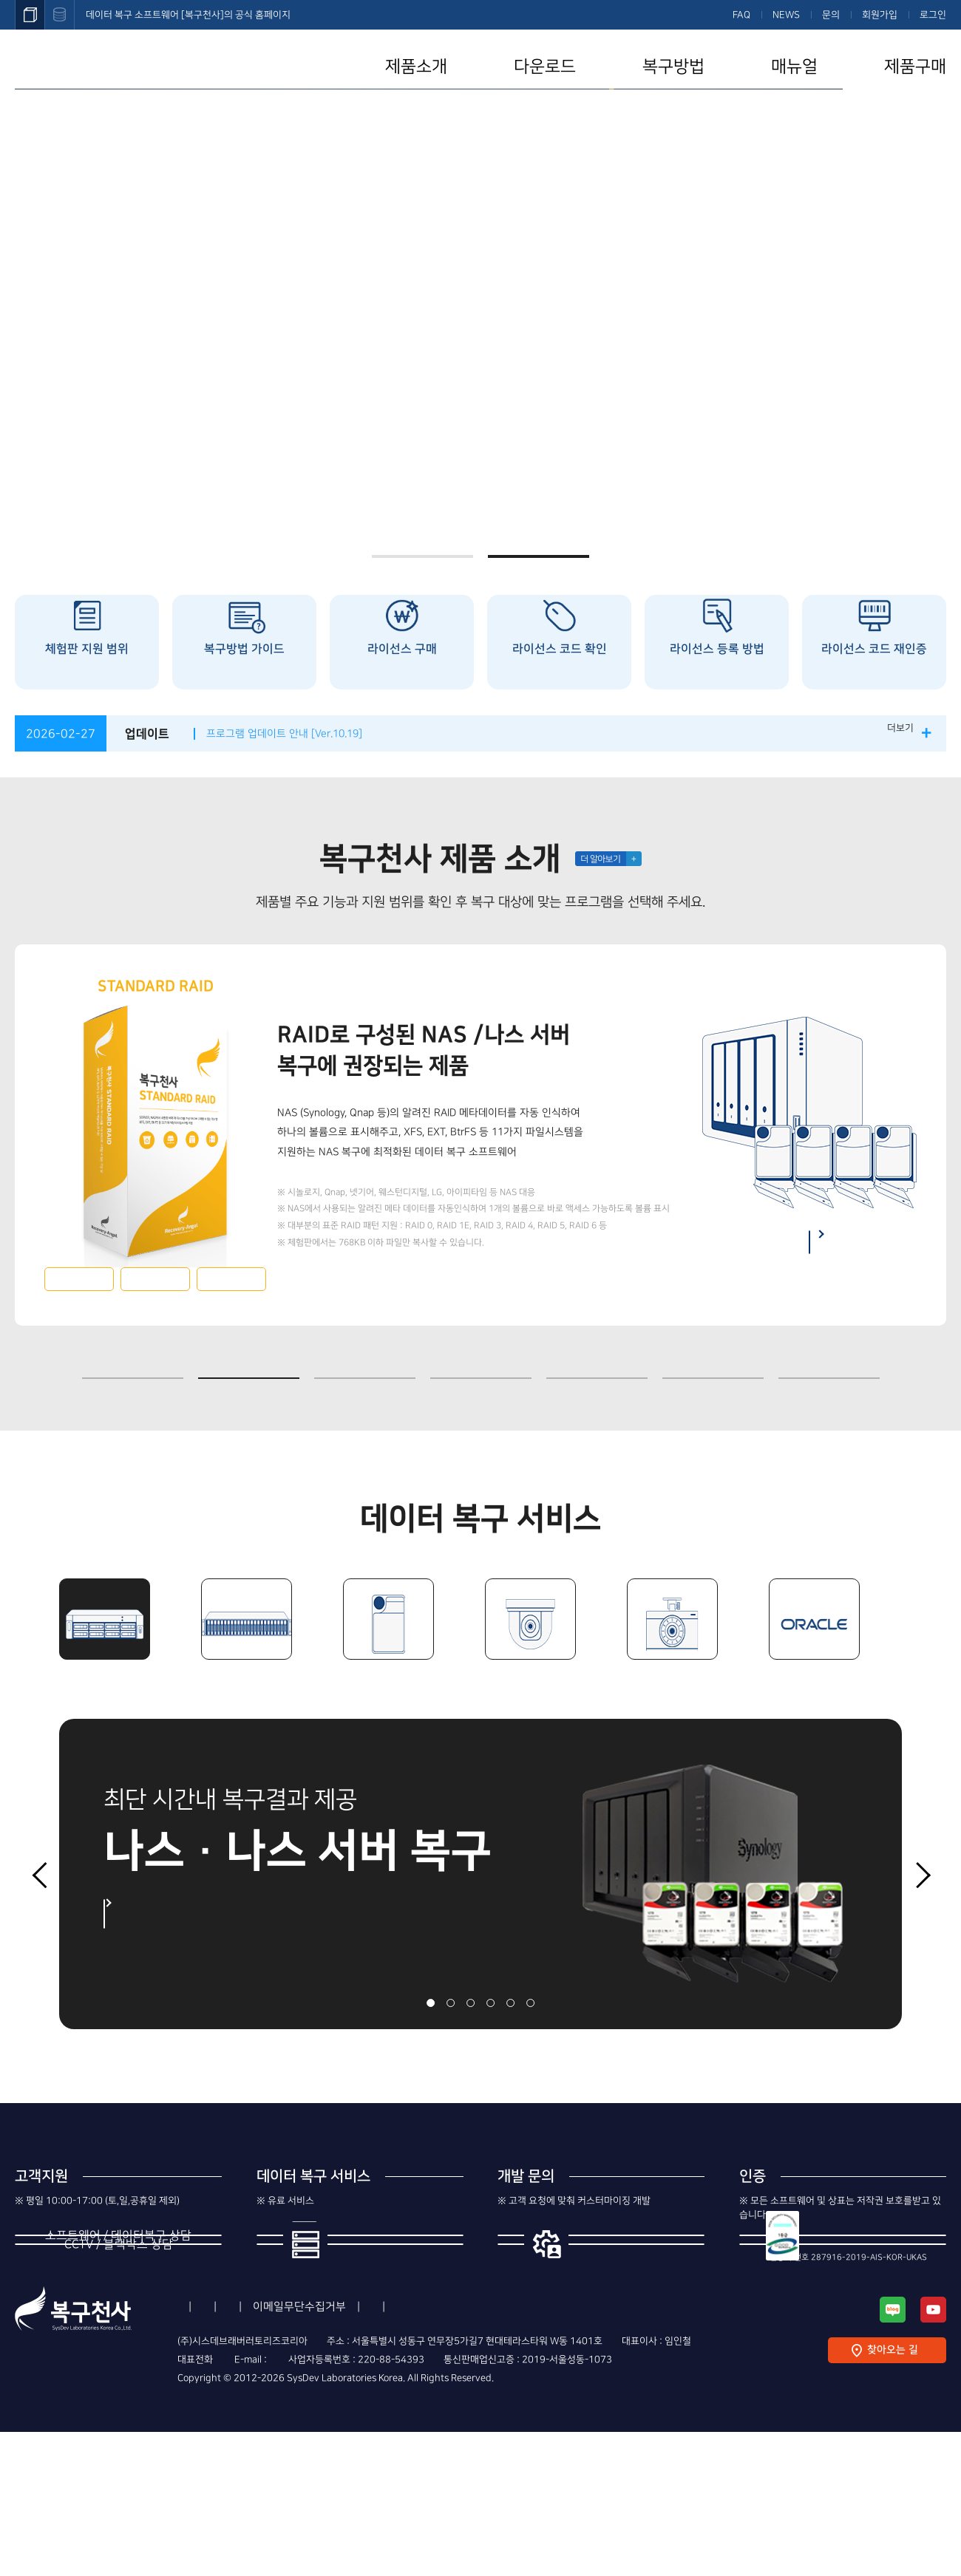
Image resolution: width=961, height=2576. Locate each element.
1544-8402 (119, 2364)
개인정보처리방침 (351, 2451)
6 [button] (713, 1363)
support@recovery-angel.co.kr (386, 2504)
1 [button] (422, 556)
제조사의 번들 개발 (623, 2270)
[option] (480, 316)
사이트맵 (638, 2451)
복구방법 (673, 66)
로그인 (933, 15)
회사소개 (198, 2451)
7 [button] (829, 1363)
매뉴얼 (794, 66)
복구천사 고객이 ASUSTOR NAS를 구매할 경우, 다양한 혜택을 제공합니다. (480, 204)
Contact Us (564, 2451)
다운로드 (545, 66)
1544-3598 (119, 2283)
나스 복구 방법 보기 (806, 1242)
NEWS (786, 15)
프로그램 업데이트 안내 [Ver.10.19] (298, 733)
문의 (831, 15)
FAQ (741, 15)
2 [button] (538, 556)
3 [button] (364, 1363)
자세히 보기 (160, 1914)
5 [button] (597, 1363)
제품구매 (915, 66)
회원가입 (879, 15)
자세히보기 (79, 1279)
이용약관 (264, 2451)
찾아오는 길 (892, 2495)
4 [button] (481, 1363)
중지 (900, 1377)
